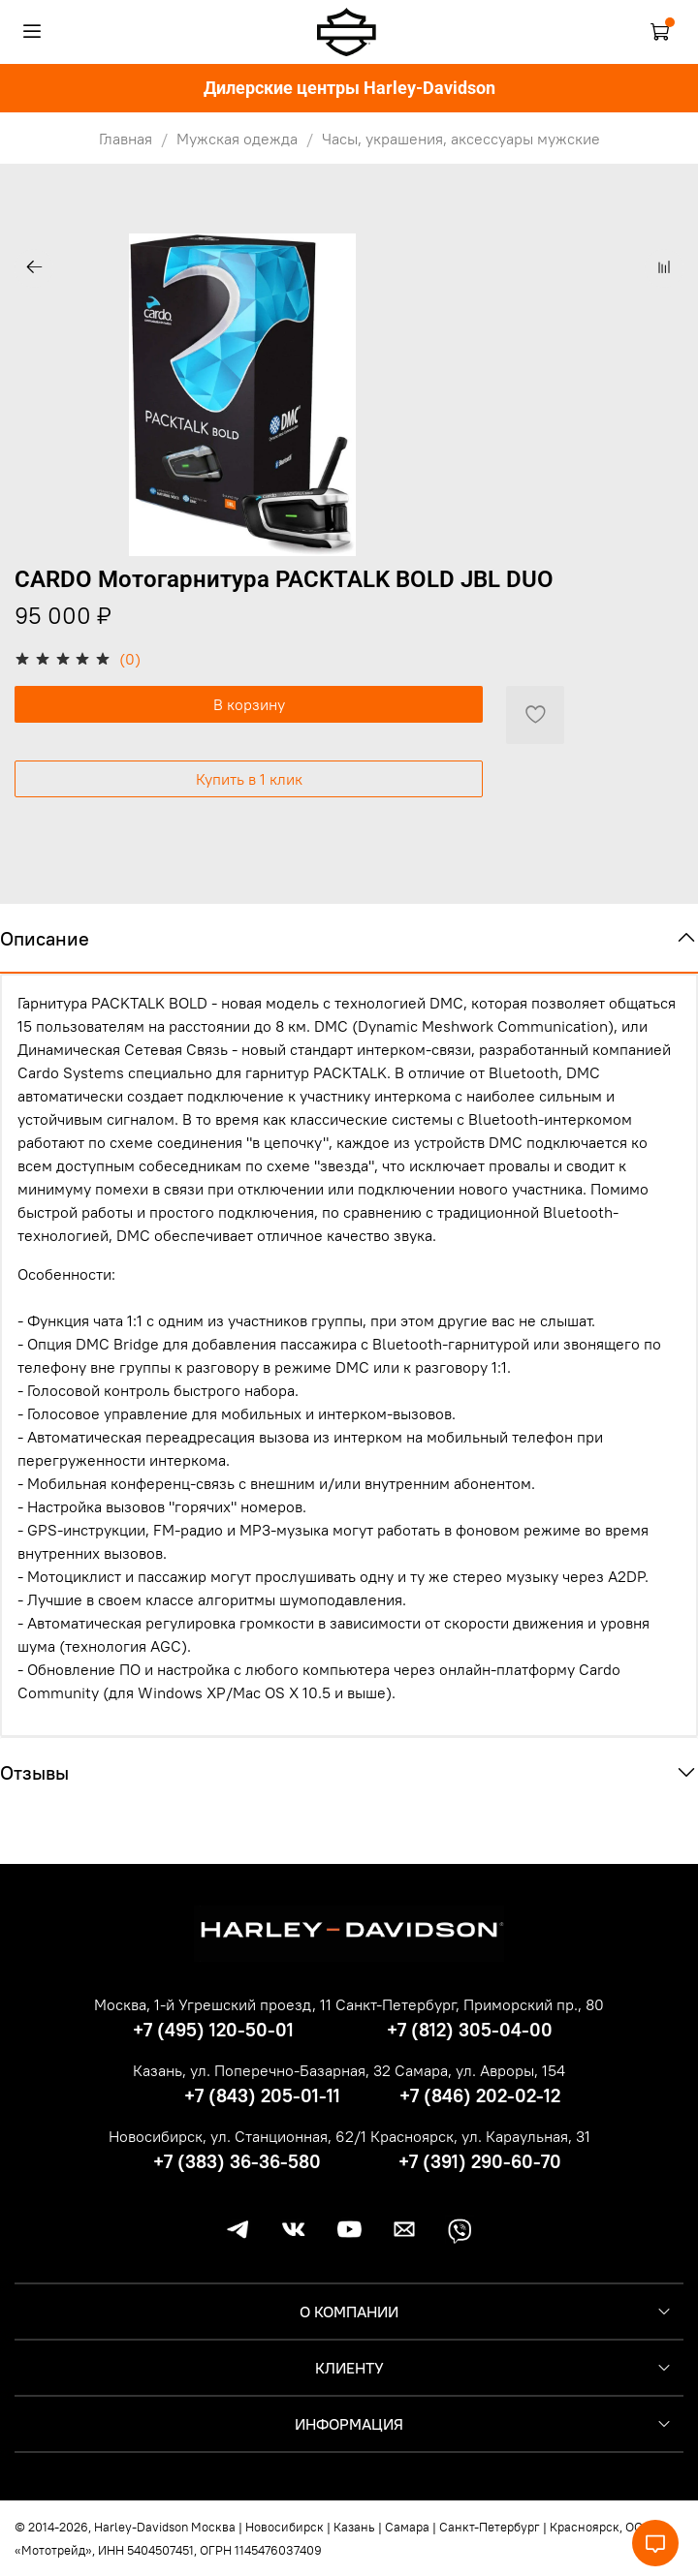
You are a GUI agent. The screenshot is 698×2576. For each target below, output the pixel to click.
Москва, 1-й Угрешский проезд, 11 (213, 2004)
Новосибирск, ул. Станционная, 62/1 (237, 2136)
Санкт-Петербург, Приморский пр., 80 (469, 2004)
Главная (125, 138)
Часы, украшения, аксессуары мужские (461, 138)
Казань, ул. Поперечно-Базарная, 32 (262, 2070)
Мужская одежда (237, 138)
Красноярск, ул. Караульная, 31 (480, 2136)
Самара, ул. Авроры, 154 (480, 2070)
